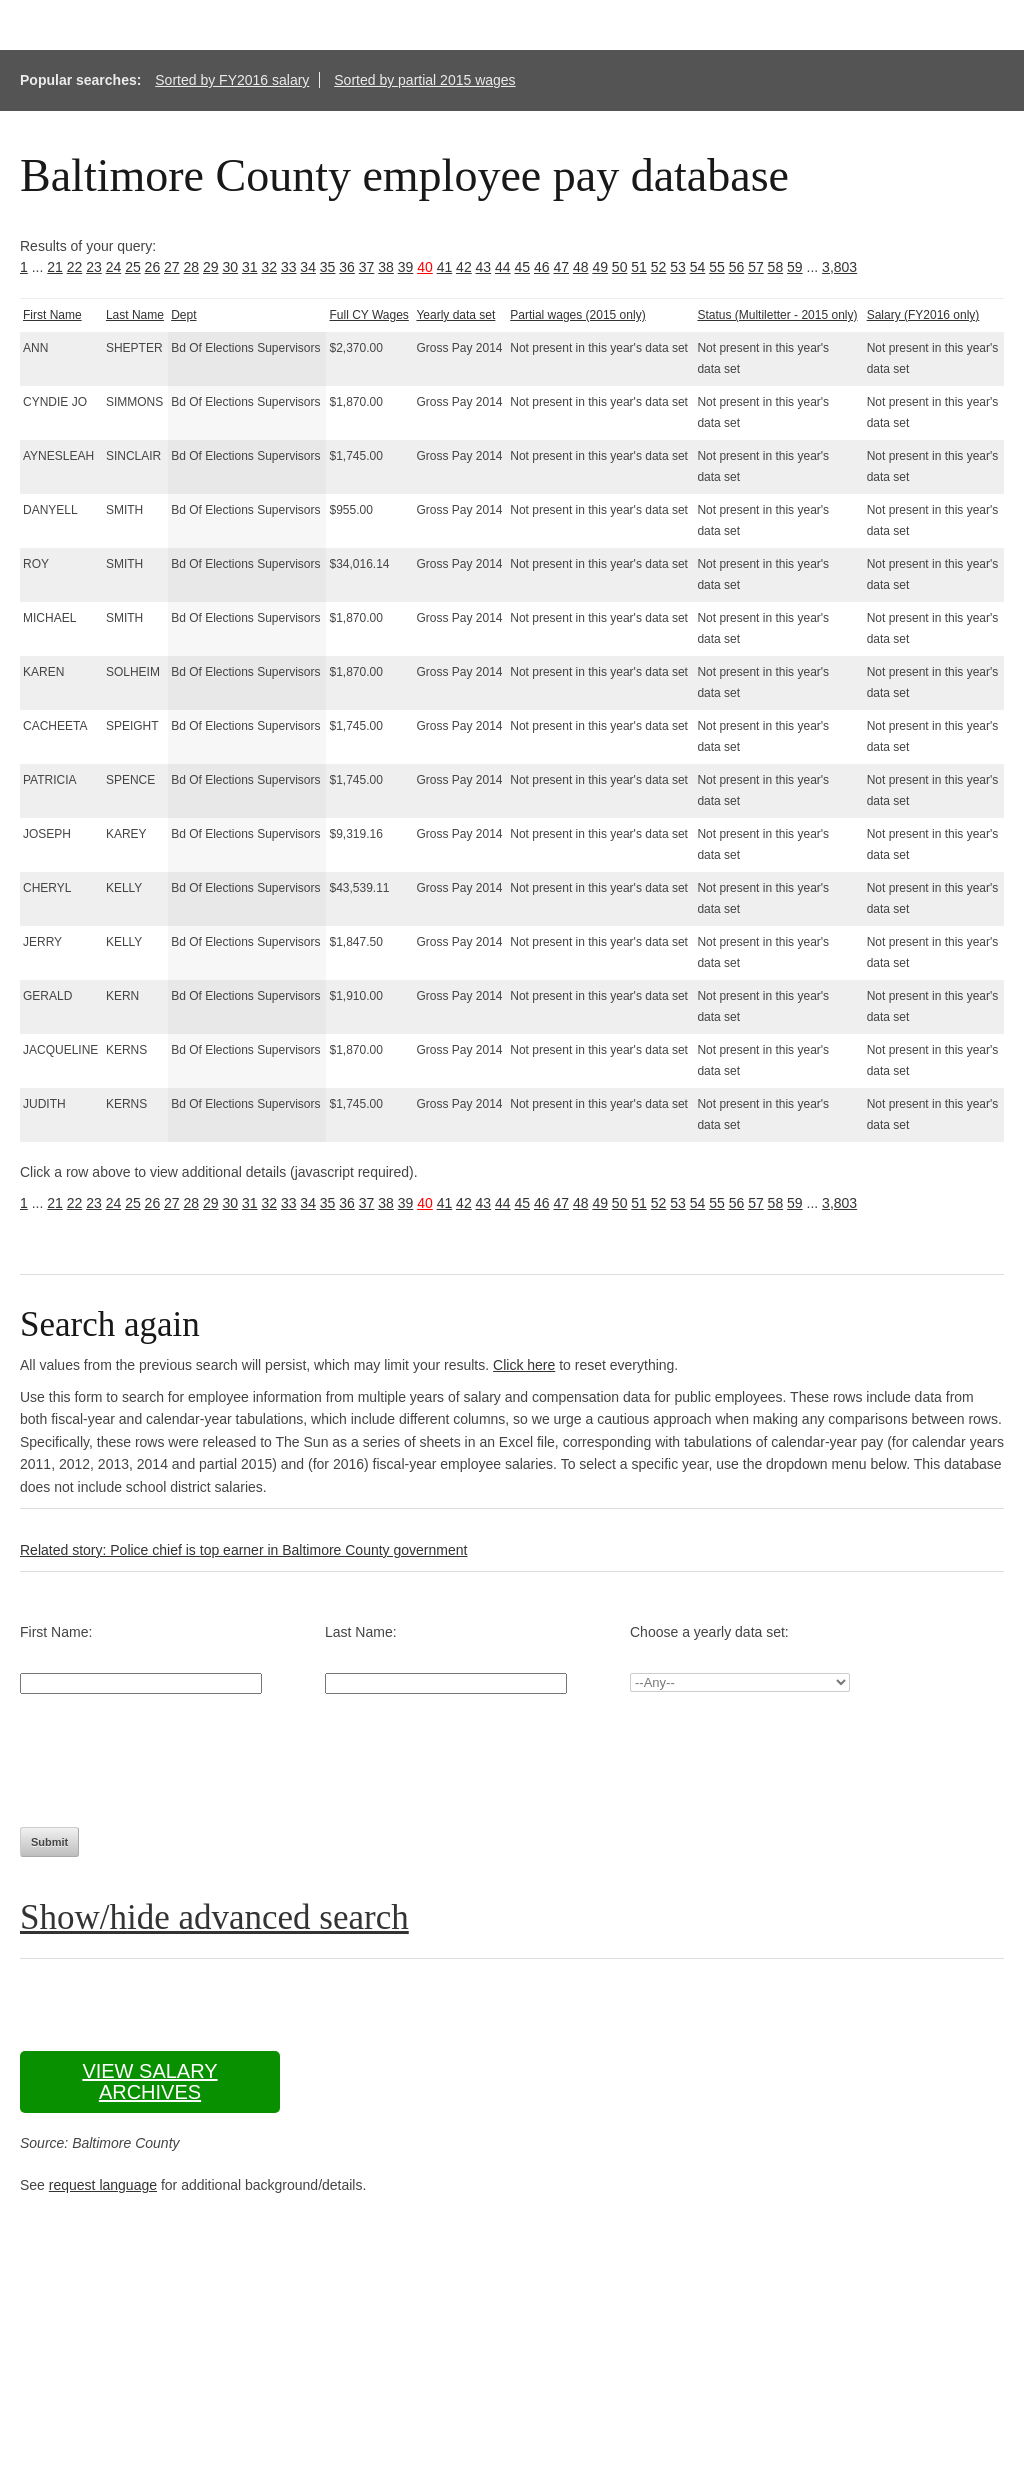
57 (756, 267)
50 (620, 267)
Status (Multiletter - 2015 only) (777, 315)
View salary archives (149, 2081)
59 (795, 267)
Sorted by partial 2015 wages (424, 80)
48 (581, 267)
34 (308, 267)
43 (484, 267)
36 (347, 267)
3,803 (839, 267)
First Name (52, 315)
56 (737, 267)
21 (55, 267)
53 (678, 267)
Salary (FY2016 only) (923, 315)
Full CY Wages (368, 315)
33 (289, 267)
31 (250, 267)
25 (133, 267)
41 (445, 267)
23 (94, 267)
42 (464, 267)
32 (269, 267)
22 (75, 267)
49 (600, 267)
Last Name (135, 315)
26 (153, 267)
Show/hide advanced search (214, 1917)
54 (698, 267)
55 (717, 267)
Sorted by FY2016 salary (232, 80)
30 (230, 267)
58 (776, 267)
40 (425, 267)
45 (523, 267)
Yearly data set (455, 315)
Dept (183, 315)
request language (103, 2185)
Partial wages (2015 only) (577, 315)
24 (114, 267)
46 (542, 267)
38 (386, 267)
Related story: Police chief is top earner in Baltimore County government (243, 1550)
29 (211, 267)
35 (328, 267)
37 (367, 267)
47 (561, 267)
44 (503, 267)
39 (406, 267)
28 (192, 267)
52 (659, 267)
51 (639, 267)
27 (172, 267)
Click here (524, 1365)
